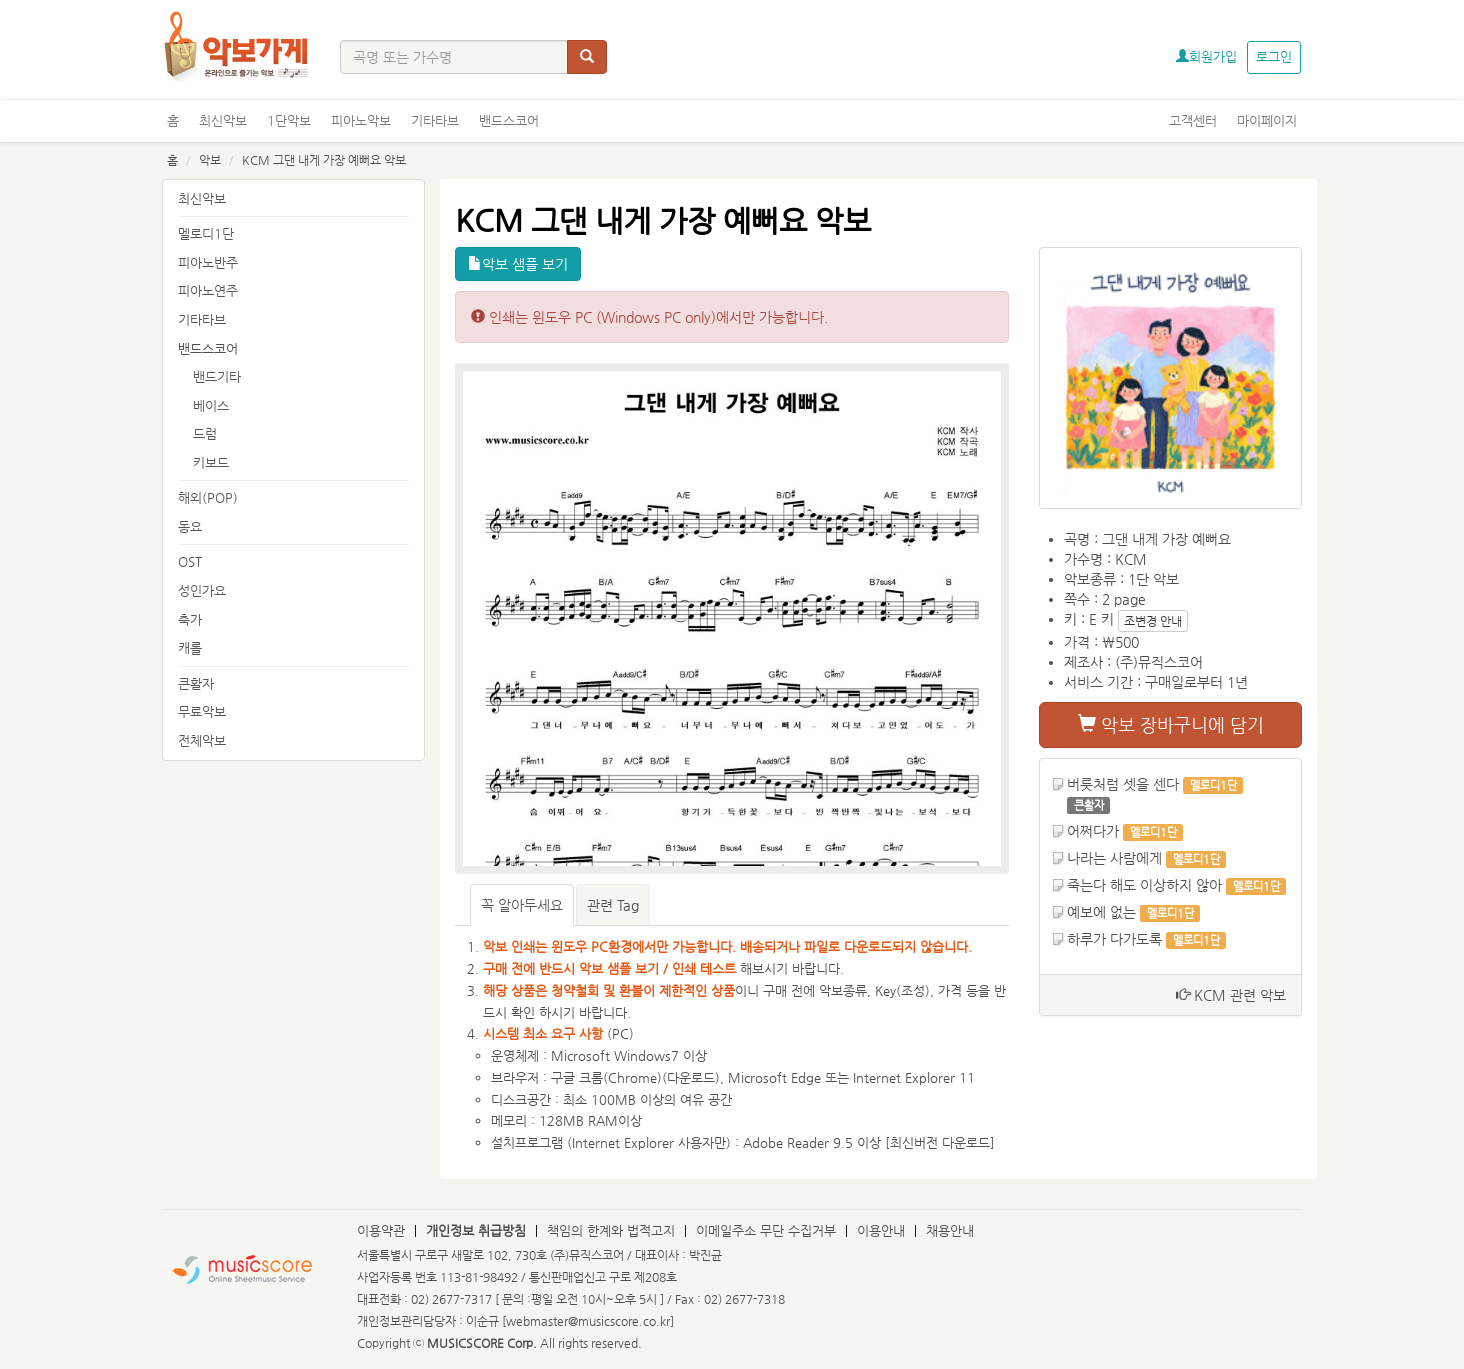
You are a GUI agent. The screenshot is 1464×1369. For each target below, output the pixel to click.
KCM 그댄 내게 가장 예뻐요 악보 (324, 160)
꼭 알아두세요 (522, 905)
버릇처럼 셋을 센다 (1123, 784)
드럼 (205, 433)
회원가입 (1206, 56)
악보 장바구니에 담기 (1171, 724)
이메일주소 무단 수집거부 (766, 1230)
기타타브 (435, 120)
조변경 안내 (1153, 621)
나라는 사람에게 (1114, 858)
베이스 (211, 405)
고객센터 (1193, 120)
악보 (210, 160)
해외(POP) (208, 497)
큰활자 (196, 683)
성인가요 (202, 590)
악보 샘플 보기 (518, 264)
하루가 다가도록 (1114, 939)
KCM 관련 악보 (1231, 995)
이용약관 (381, 1230)
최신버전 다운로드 (940, 1142)
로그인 (1274, 56)
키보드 (211, 462)
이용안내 (881, 1230)
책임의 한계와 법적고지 (611, 1230)
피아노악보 (361, 120)
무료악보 (202, 711)
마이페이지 (1267, 120)
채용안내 (950, 1230)
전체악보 (202, 740)
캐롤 (190, 647)
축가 (190, 619)
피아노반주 (208, 262)
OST (190, 561)
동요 (190, 526)
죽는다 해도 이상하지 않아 (1144, 885)
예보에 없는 (1101, 912)
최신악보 (223, 120)
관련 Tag (613, 905)
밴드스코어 (509, 120)
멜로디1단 (206, 233)
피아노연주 (208, 290)
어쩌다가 (1093, 831)
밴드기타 (217, 376)
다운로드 (691, 1077)
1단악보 (289, 120)
